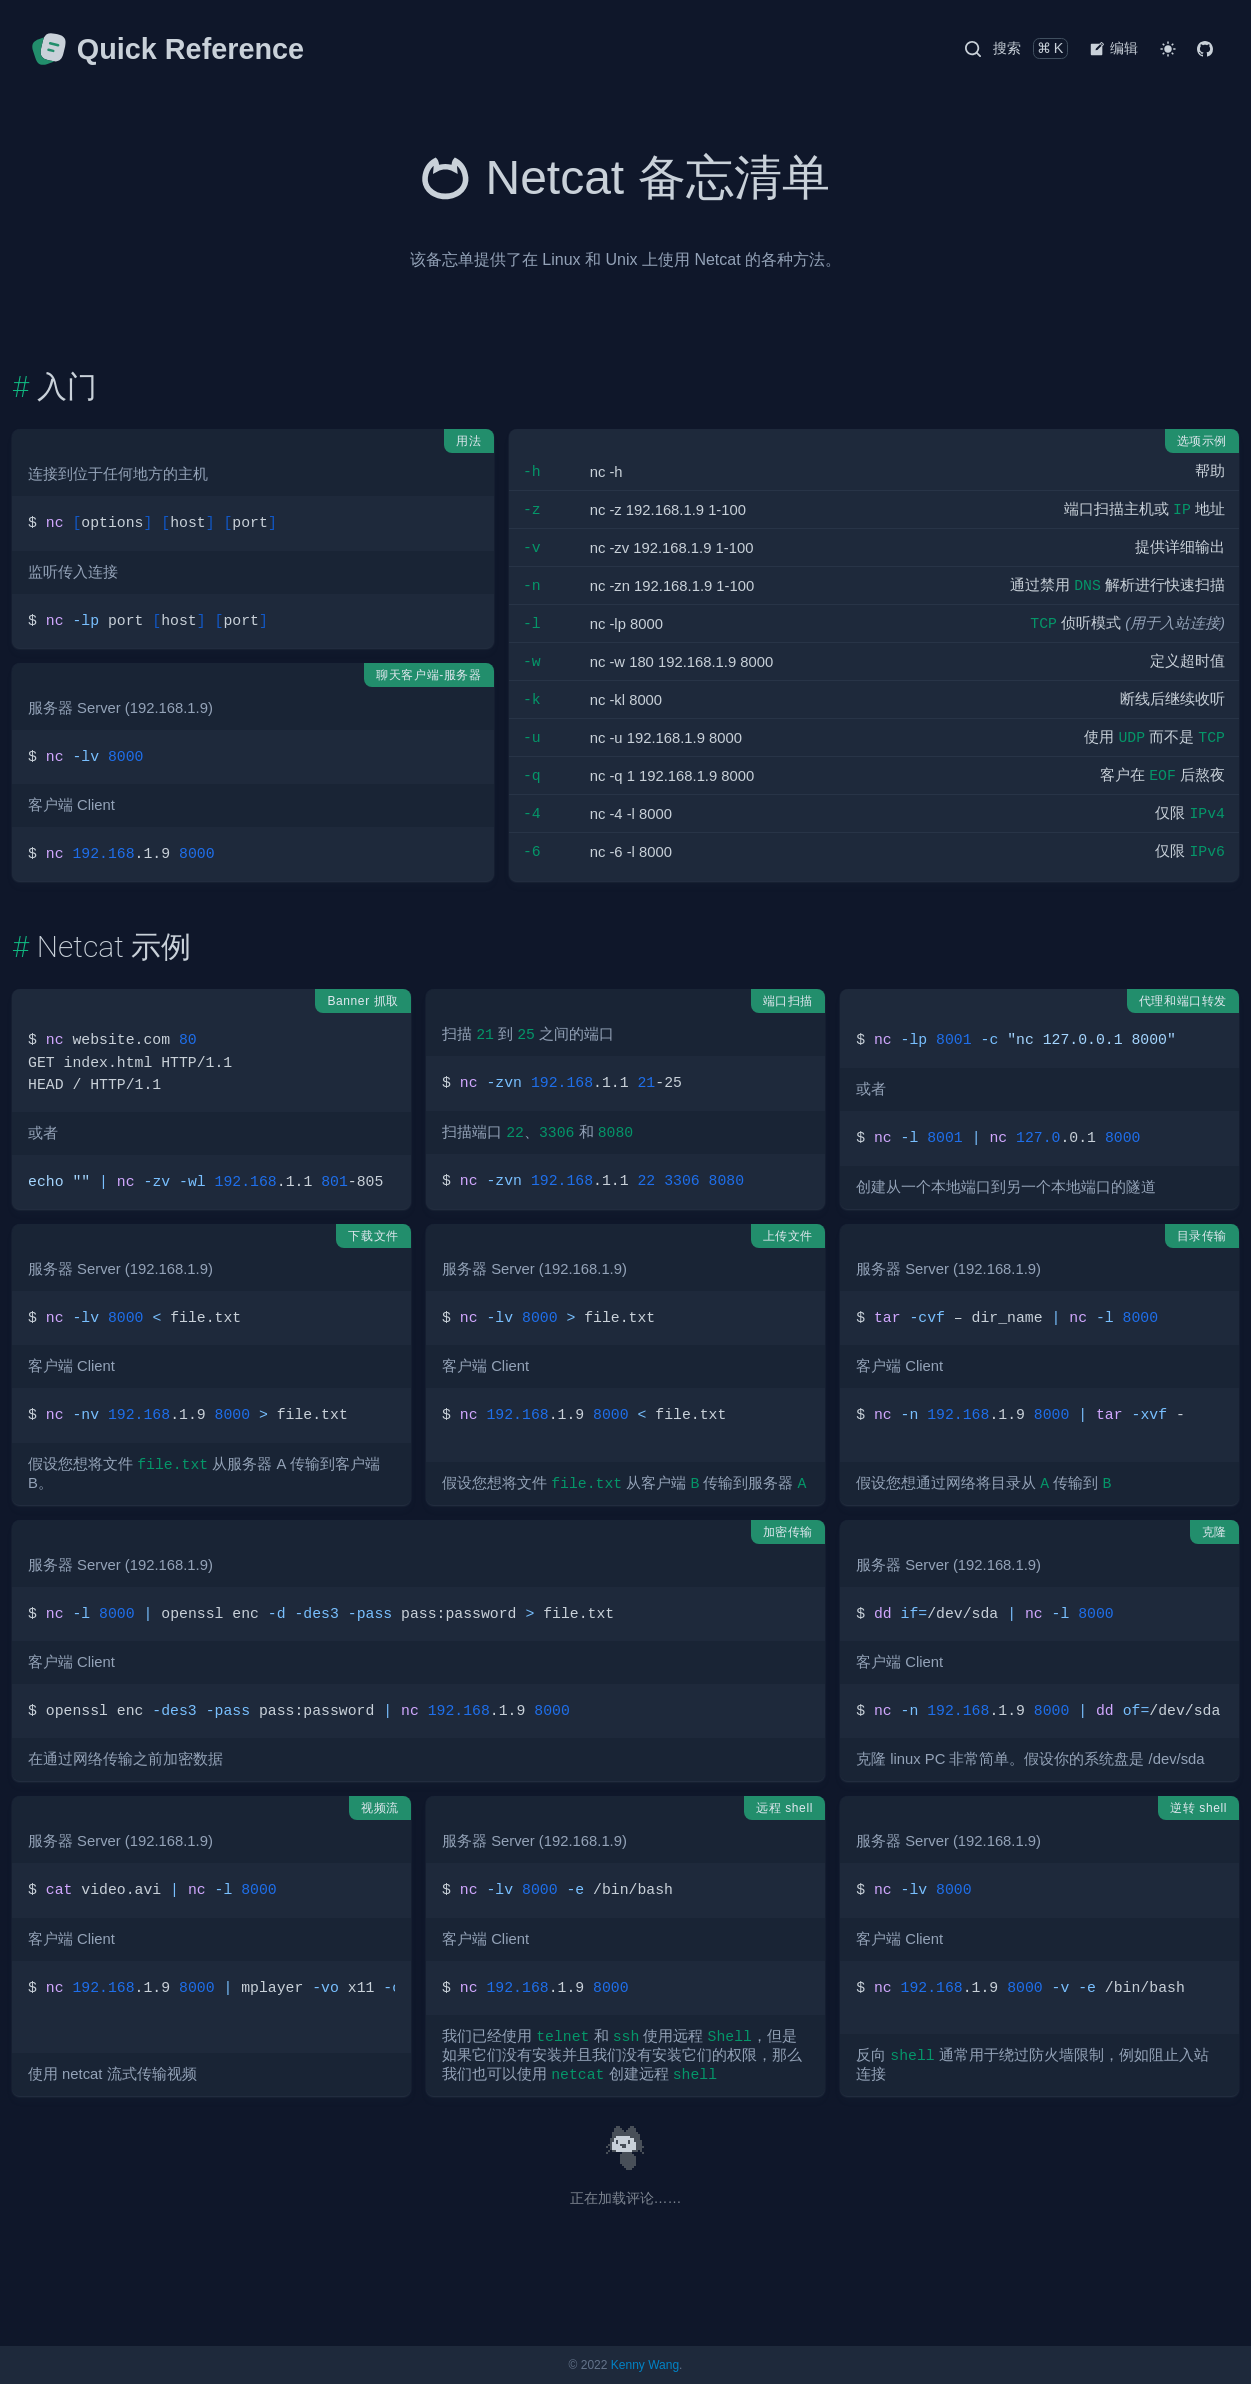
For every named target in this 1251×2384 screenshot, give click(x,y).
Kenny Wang (645, 2365)
